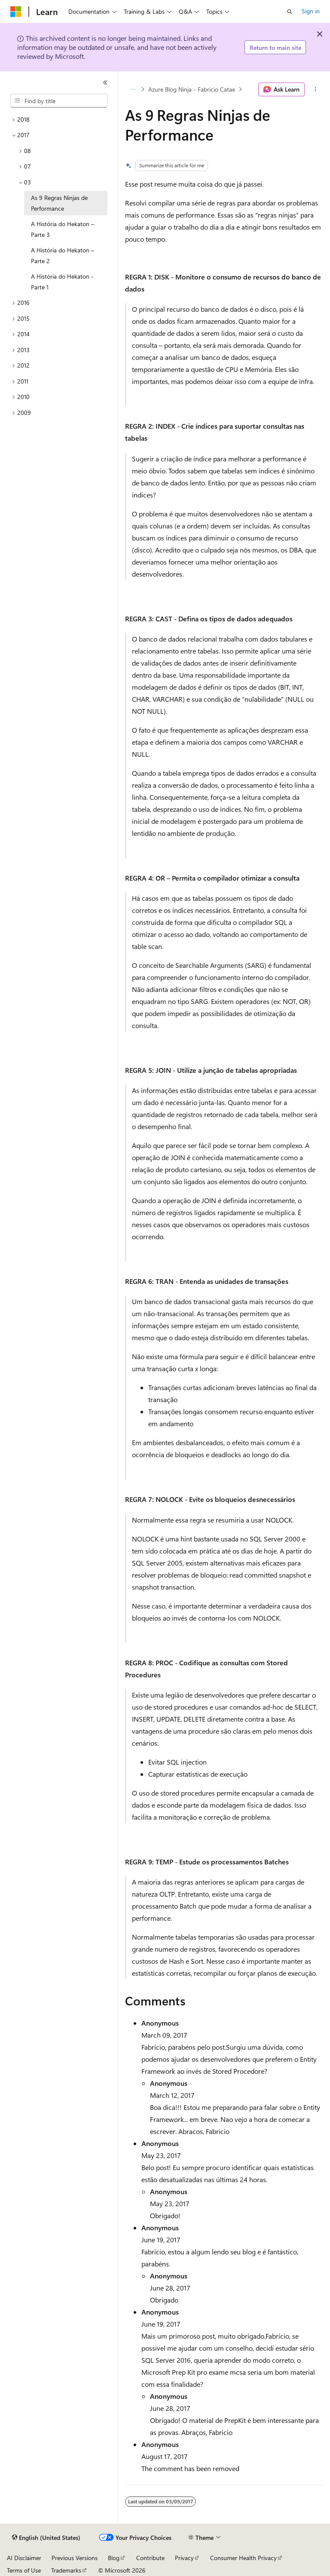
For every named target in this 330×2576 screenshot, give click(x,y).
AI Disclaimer (24, 2558)
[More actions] (315, 89)
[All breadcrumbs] (132, 89)
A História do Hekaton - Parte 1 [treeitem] (62, 281)
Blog (113, 2558)
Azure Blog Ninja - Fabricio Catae (191, 89)
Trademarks (66, 2570)
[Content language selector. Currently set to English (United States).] (46, 2538)
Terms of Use (24, 2570)
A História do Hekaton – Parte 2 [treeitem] (62, 255)
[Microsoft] (15, 11)
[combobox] (58, 100)
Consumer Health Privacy (243, 2558)
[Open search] (289, 11)
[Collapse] (105, 82)
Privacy (184, 2558)
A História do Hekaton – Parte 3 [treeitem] (62, 229)
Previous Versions (75, 2558)
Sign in (311, 11)
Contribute (150, 2558)
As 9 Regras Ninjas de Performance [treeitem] (59, 202)
